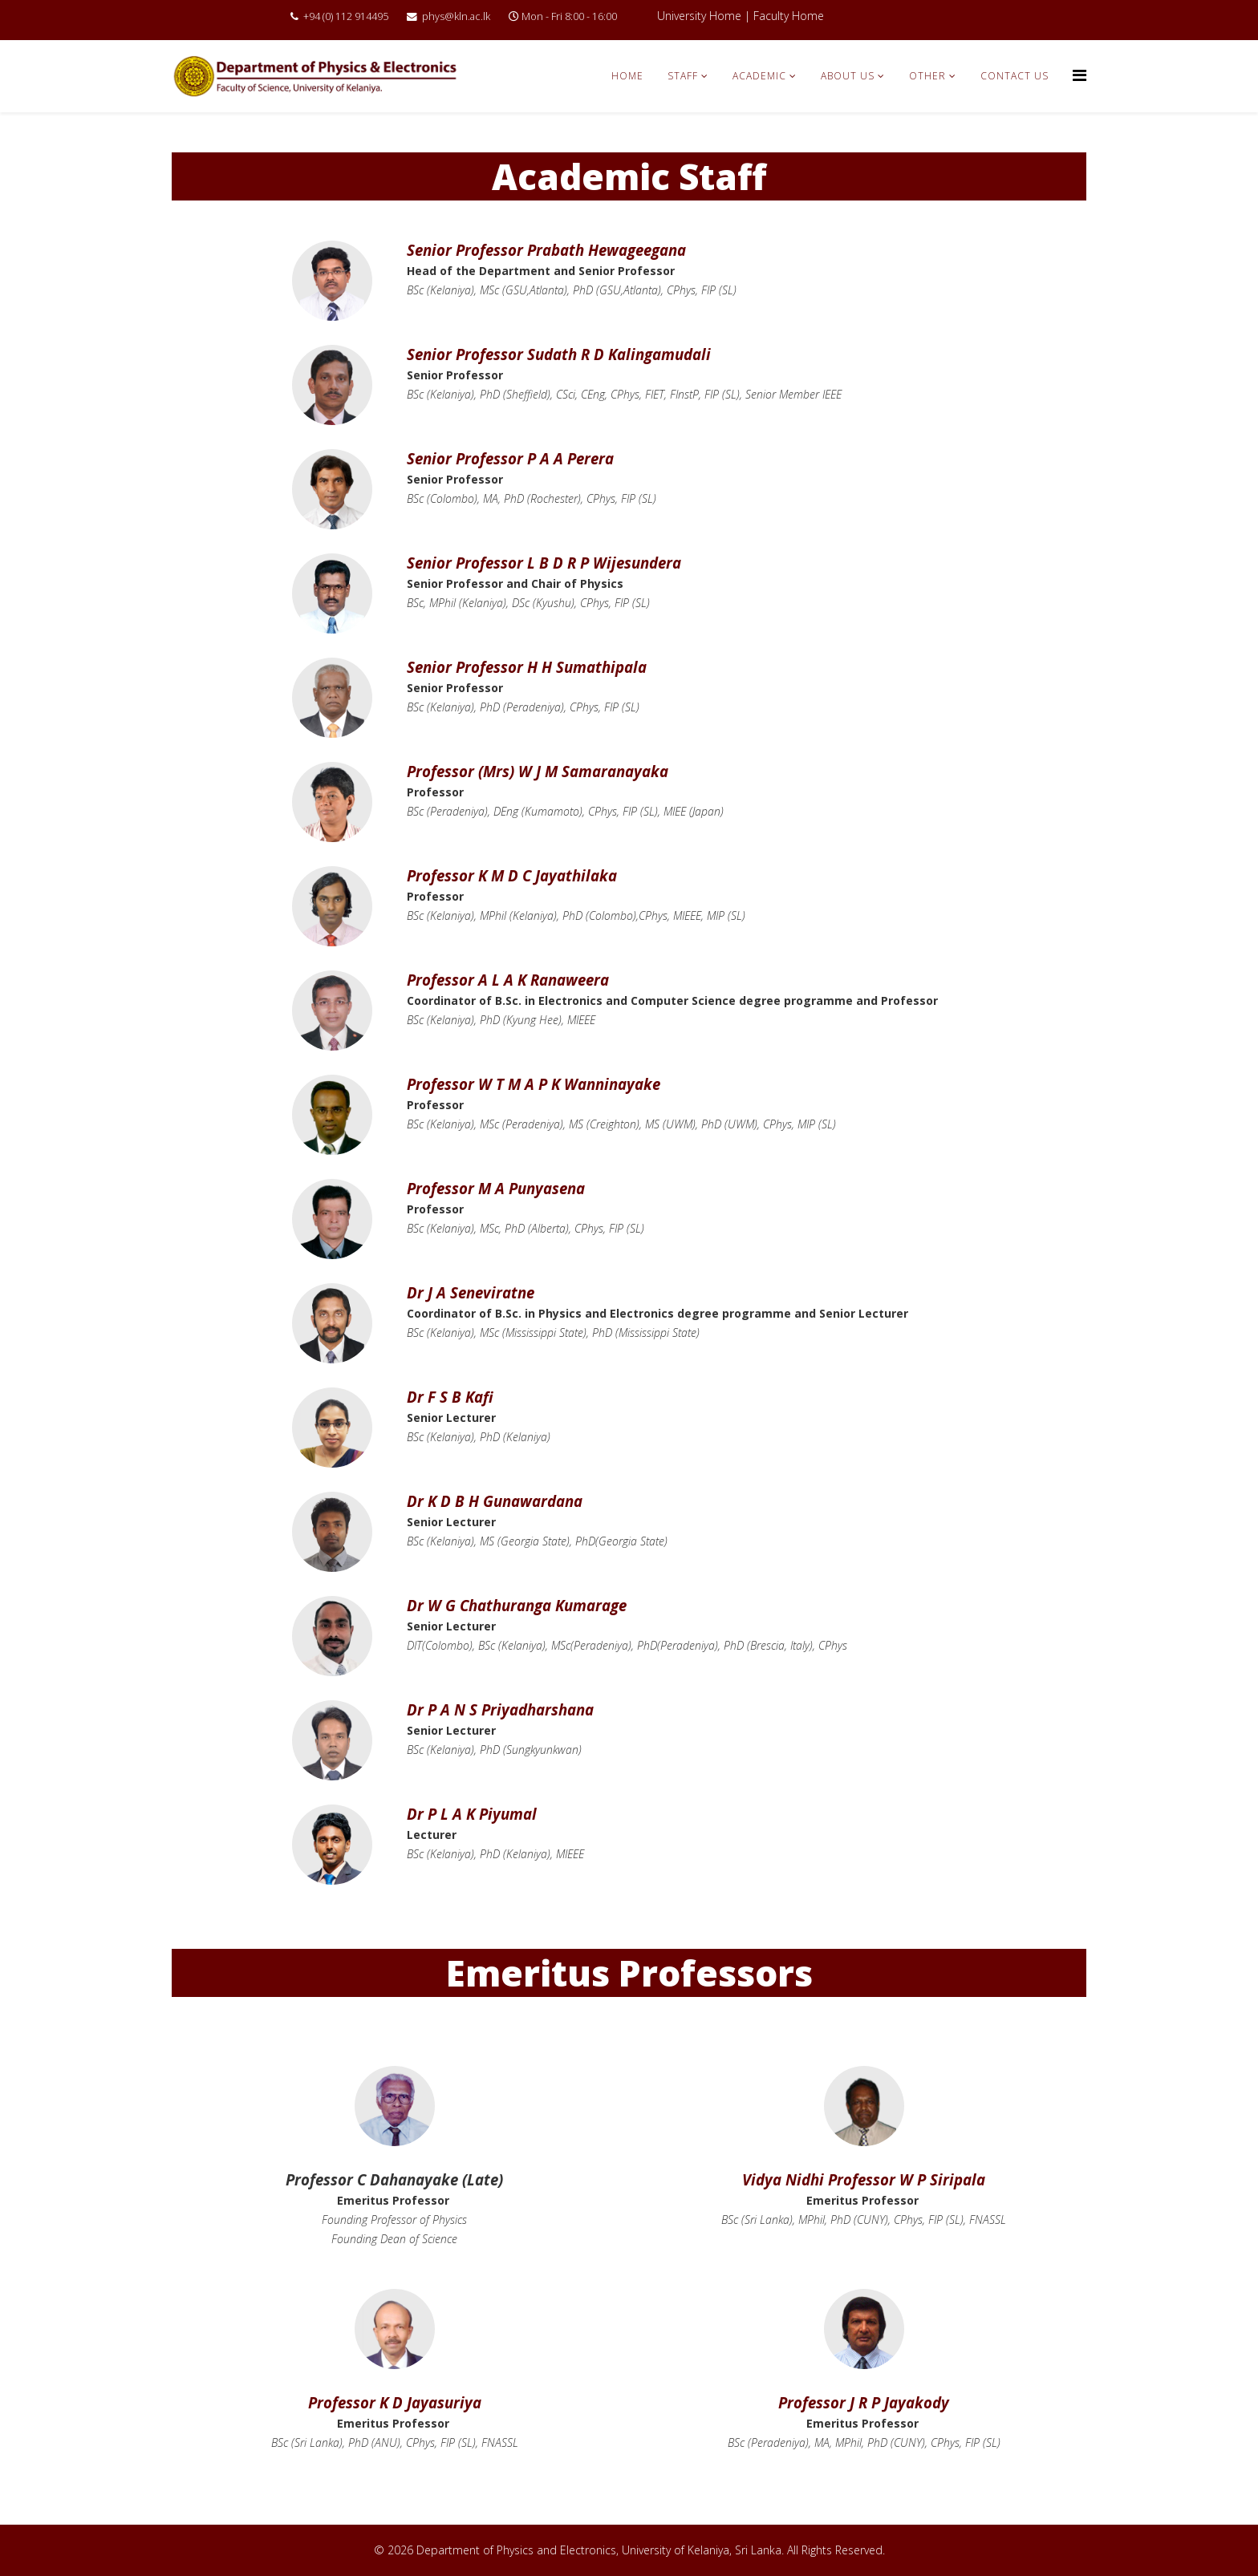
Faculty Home (788, 15)
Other (927, 76)
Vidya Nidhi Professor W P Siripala (863, 2179)
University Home (699, 15)
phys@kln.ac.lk (456, 16)
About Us (848, 76)
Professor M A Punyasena (496, 1188)
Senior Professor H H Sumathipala (527, 667)
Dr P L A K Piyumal (472, 1814)
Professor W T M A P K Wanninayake (533, 1084)
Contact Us (1014, 76)
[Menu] (1079, 75)
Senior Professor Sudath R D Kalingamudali (559, 354)
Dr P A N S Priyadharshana (500, 1709)
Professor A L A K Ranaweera (508, 980)
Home (627, 76)
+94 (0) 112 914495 (345, 16)
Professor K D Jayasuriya (394, 2402)
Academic (759, 76)
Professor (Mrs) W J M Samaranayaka (537, 771)
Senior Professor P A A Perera (510, 458)
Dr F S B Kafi (450, 1397)
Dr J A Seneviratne (470, 1292)
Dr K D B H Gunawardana (494, 1501)
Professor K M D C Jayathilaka (512, 875)
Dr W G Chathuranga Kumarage (517, 1605)
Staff (683, 76)
